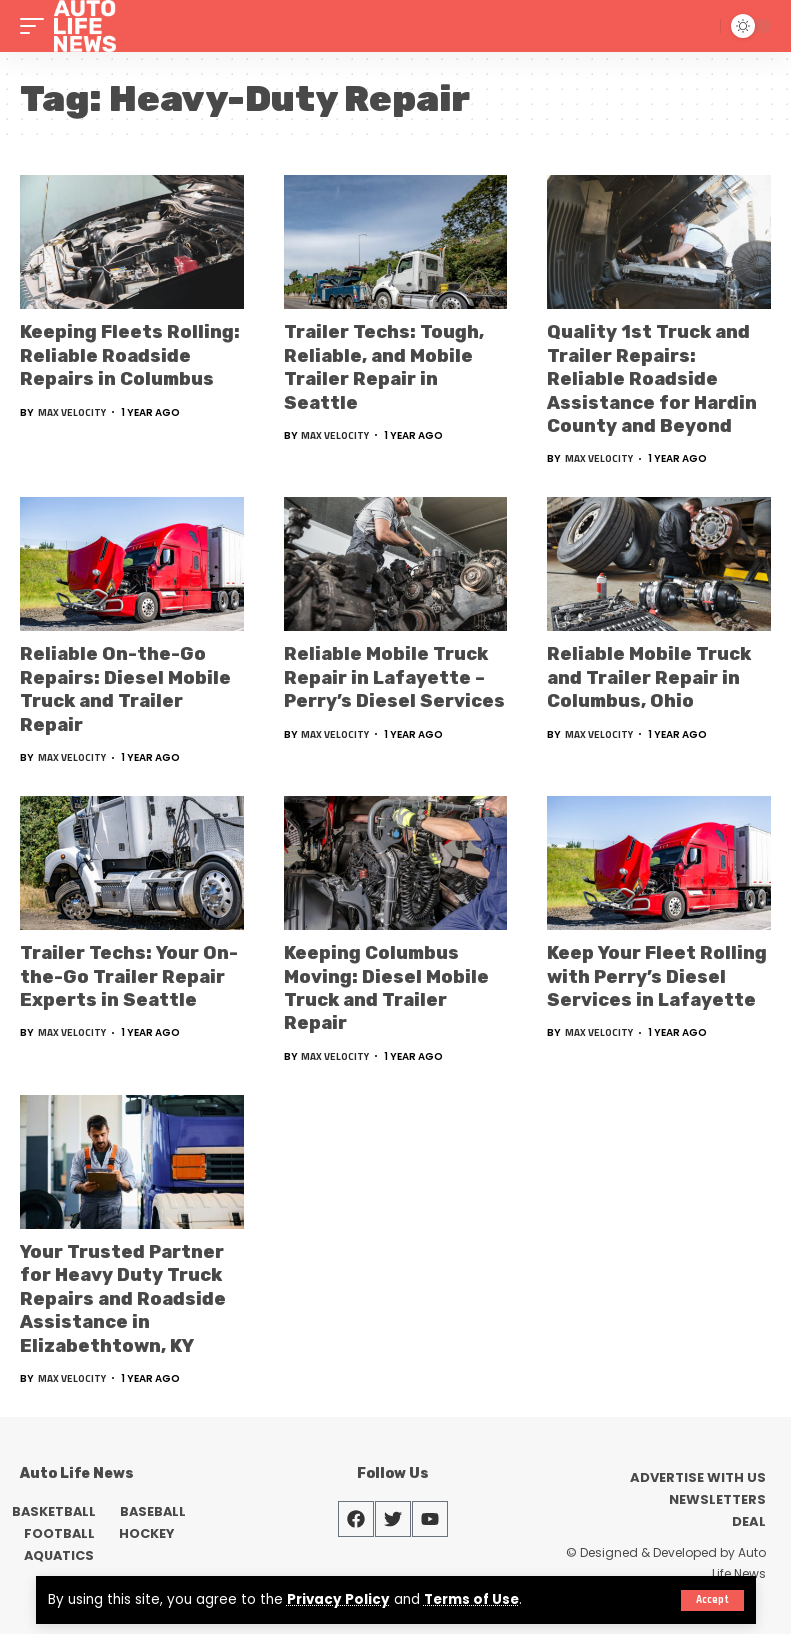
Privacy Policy (339, 1600)
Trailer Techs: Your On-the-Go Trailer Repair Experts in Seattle (129, 976)
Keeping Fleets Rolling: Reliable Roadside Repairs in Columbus (130, 355)
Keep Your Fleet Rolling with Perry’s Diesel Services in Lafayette (657, 976)
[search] (701, 26)
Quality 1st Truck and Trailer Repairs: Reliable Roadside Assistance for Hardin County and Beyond (652, 379)
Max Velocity (72, 412)
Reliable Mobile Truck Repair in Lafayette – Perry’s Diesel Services (394, 677)
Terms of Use (472, 1600)
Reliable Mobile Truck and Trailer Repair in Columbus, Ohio (649, 677)
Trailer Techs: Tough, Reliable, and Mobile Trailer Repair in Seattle (384, 367)
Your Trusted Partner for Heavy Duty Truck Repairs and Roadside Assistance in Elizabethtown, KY (123, 1299)
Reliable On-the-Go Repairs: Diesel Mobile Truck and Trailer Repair (125, 689)
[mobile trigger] (37, 26)
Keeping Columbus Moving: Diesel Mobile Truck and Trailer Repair (386, 988)
